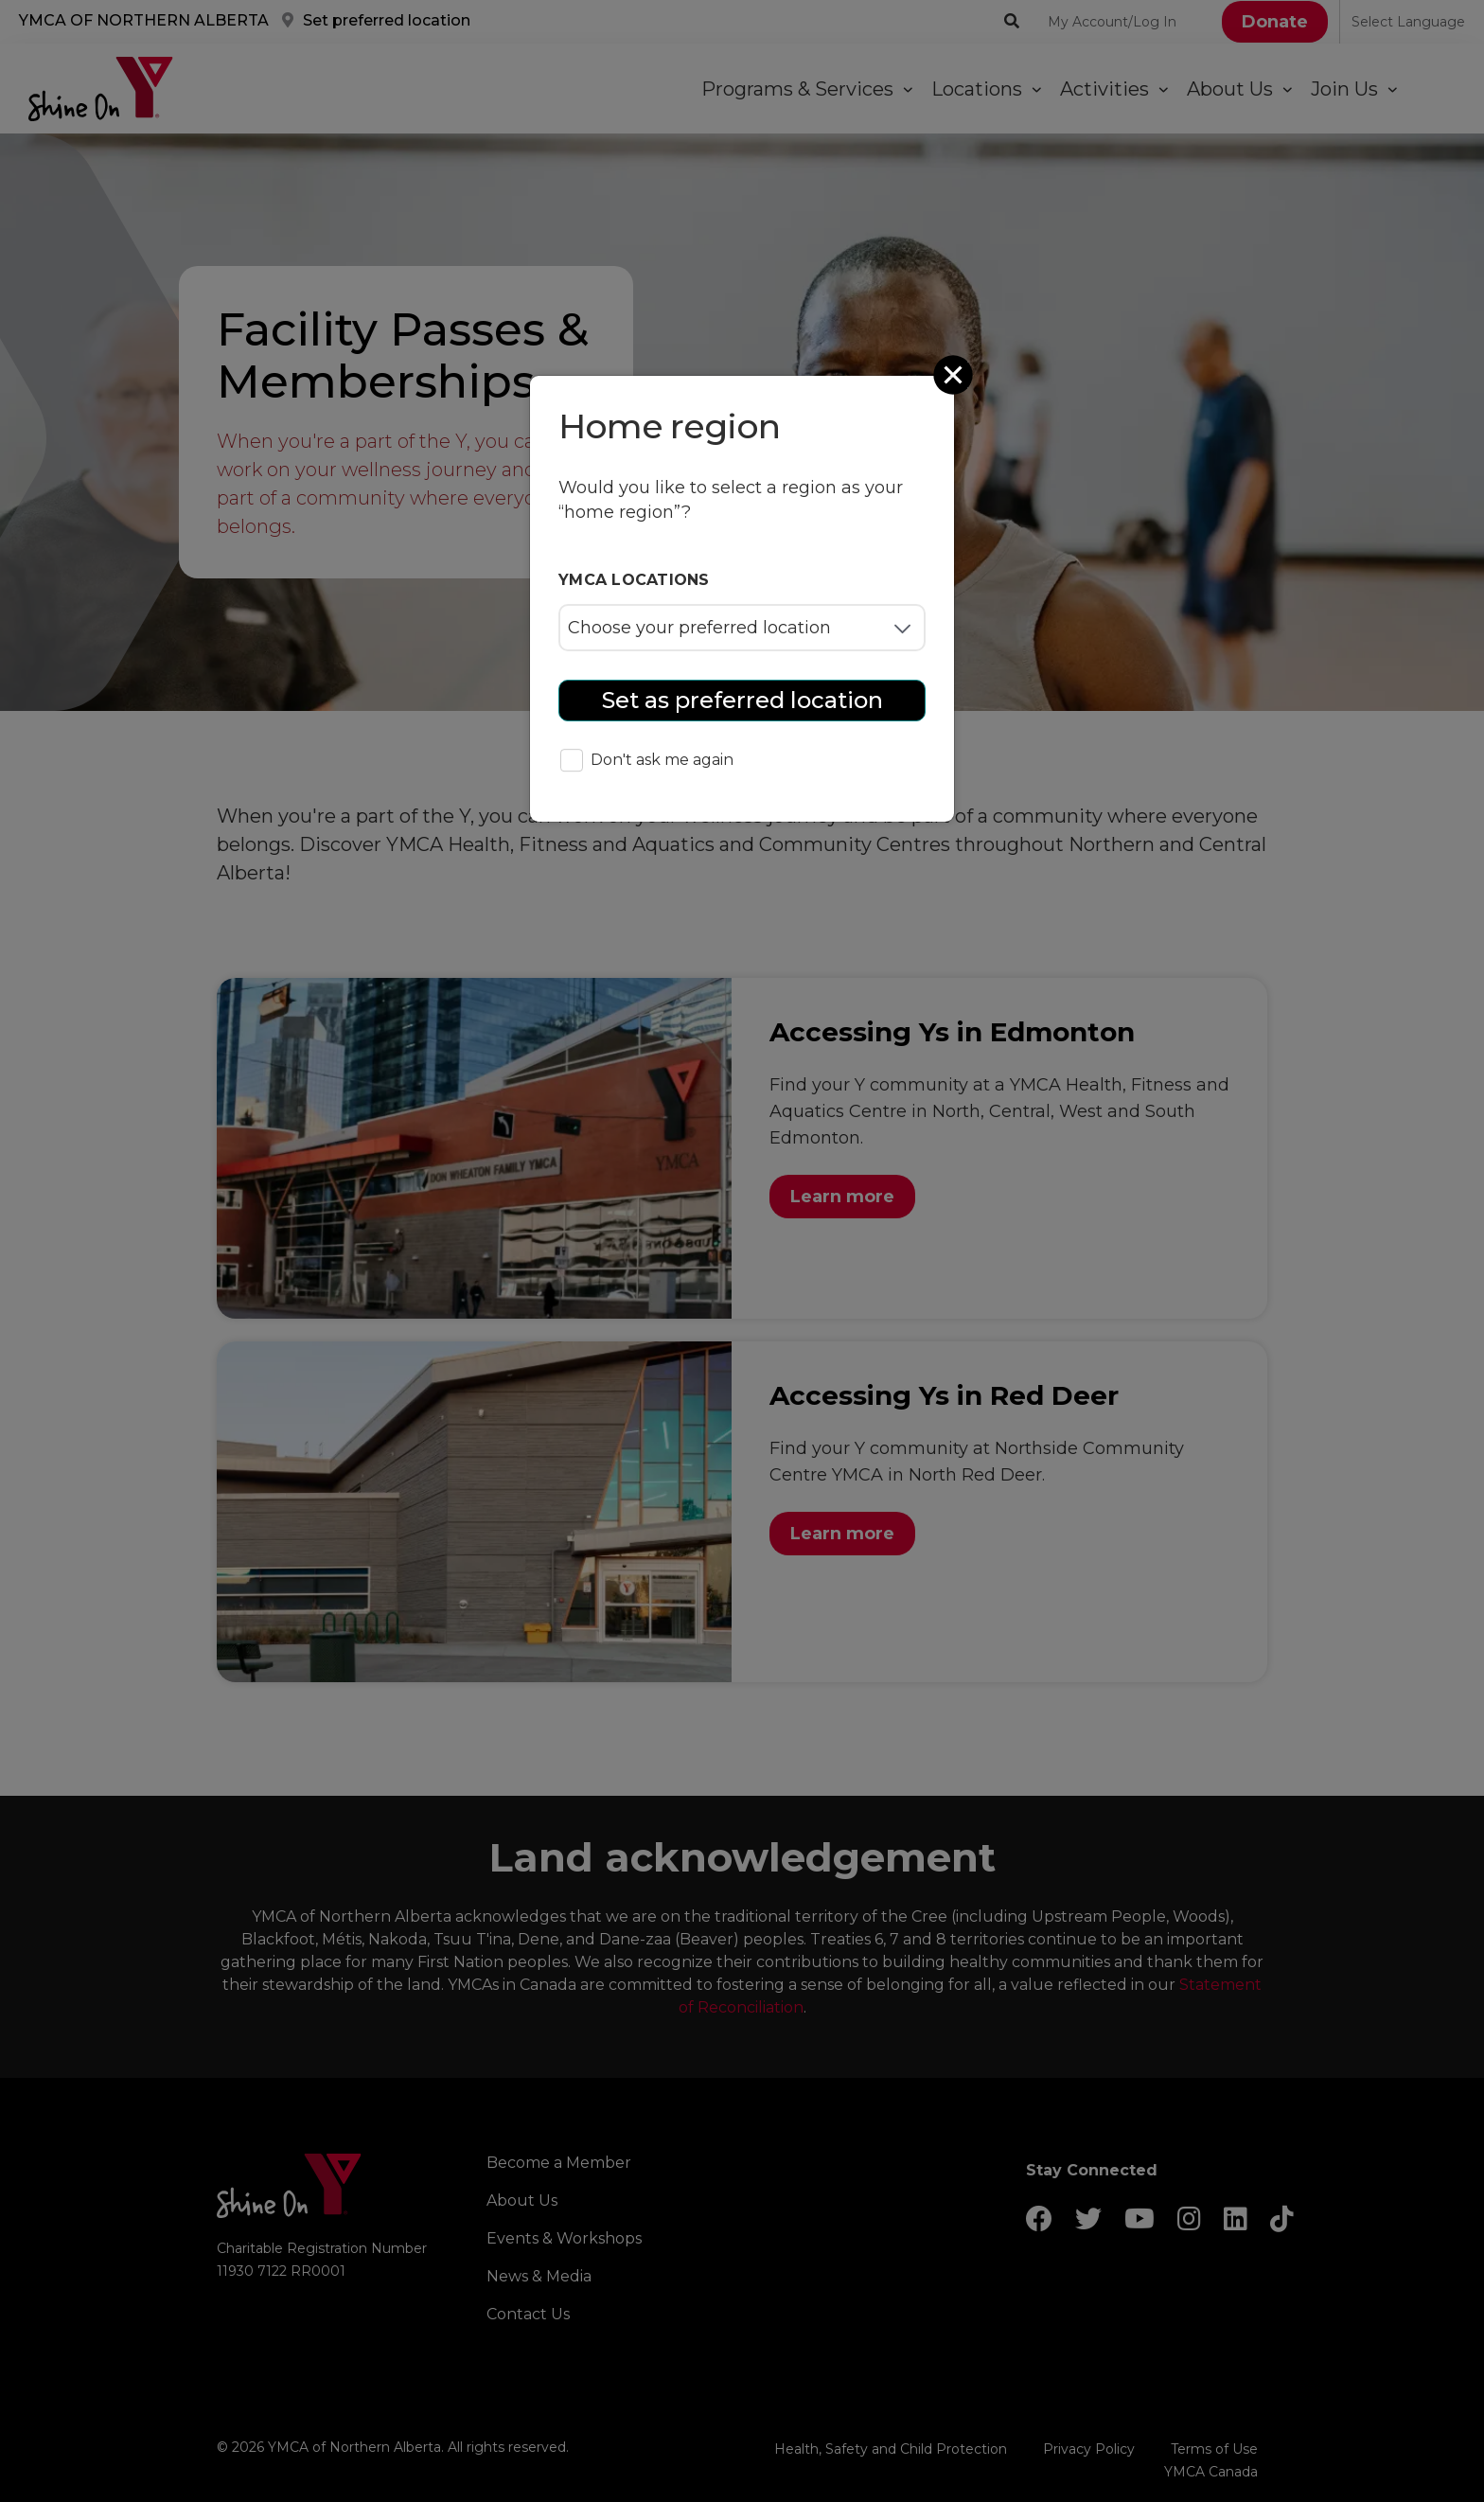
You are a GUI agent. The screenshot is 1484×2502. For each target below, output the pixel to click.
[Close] (955, 375)
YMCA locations (634, 580)
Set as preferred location (742, 700)
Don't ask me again (646, 762)
